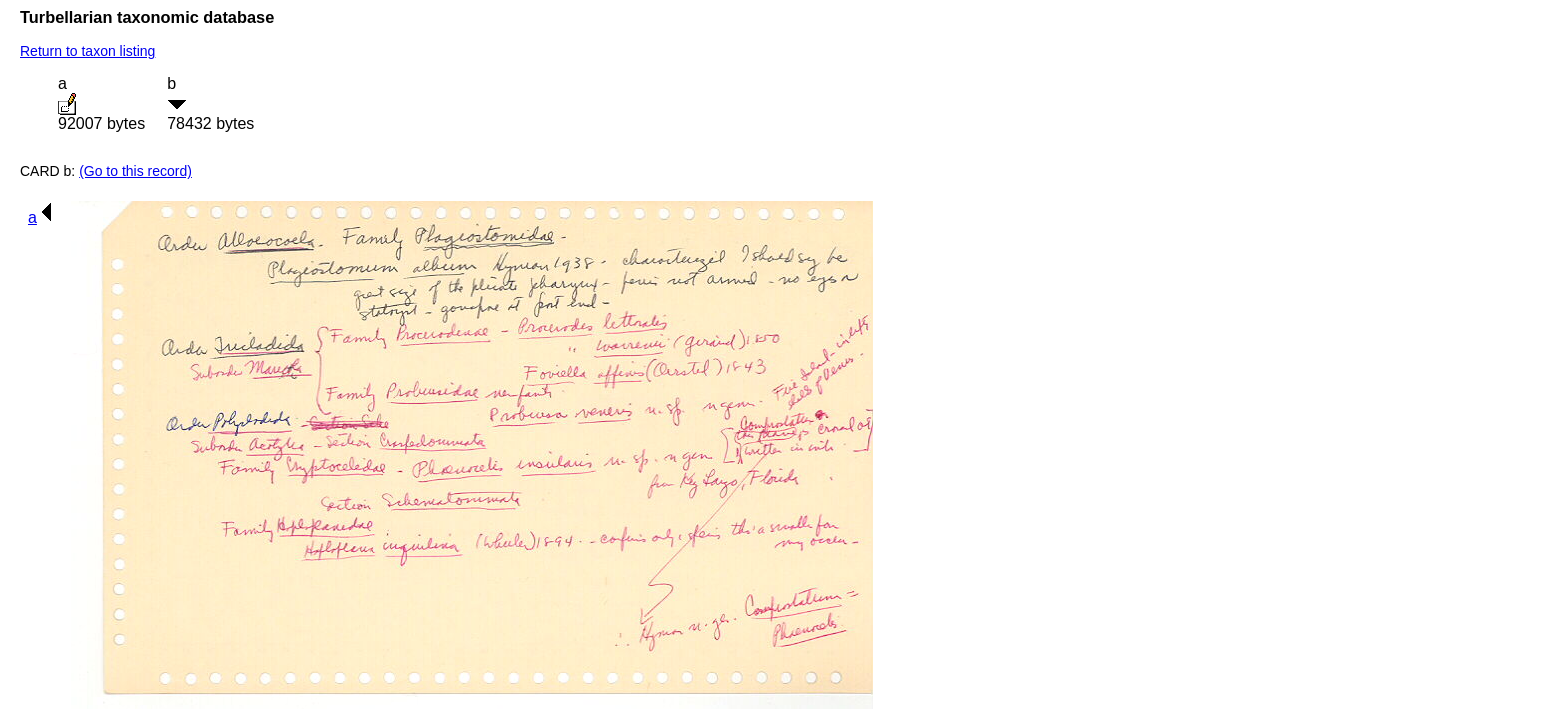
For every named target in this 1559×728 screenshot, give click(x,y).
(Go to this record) (135, 171)
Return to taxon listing (87, 51)
